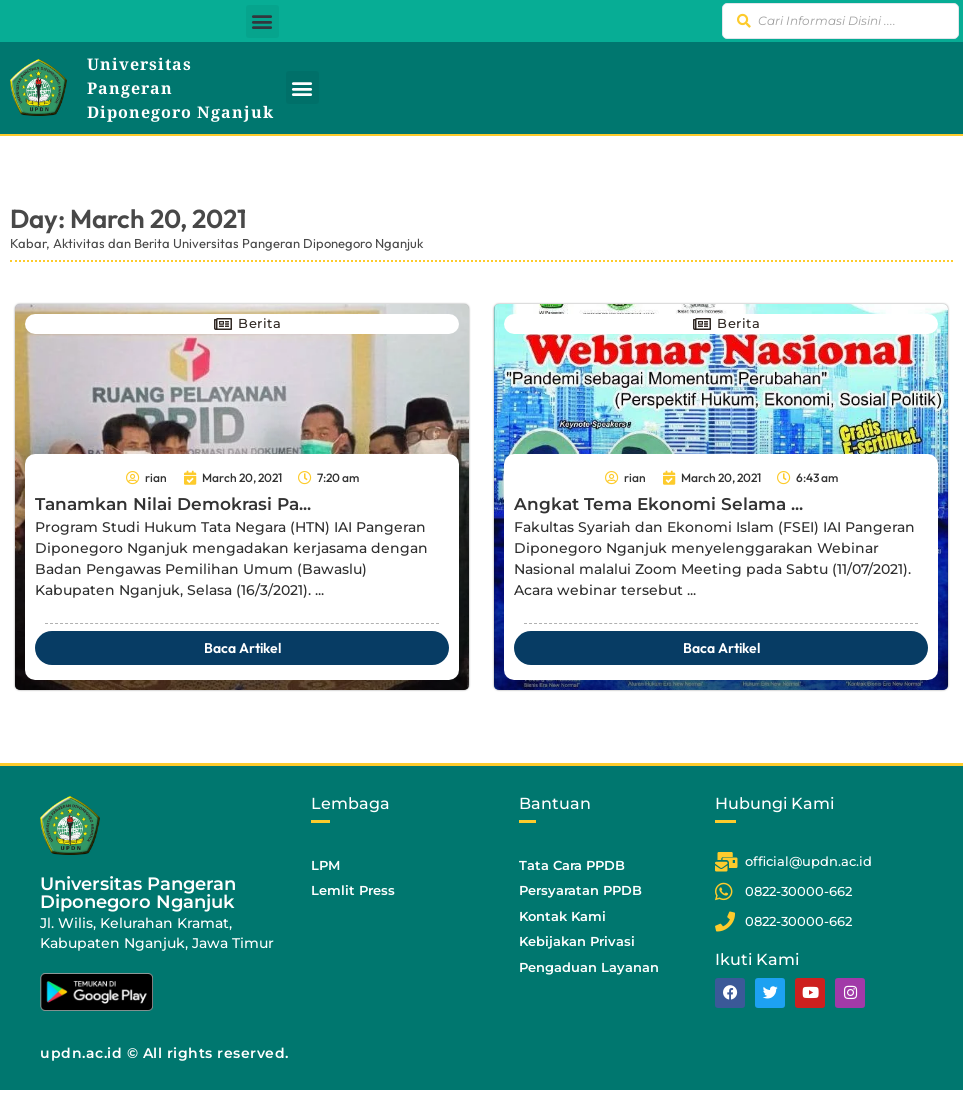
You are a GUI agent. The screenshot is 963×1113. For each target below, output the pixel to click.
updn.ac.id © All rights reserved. (164, 1053)
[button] (262, 21)
